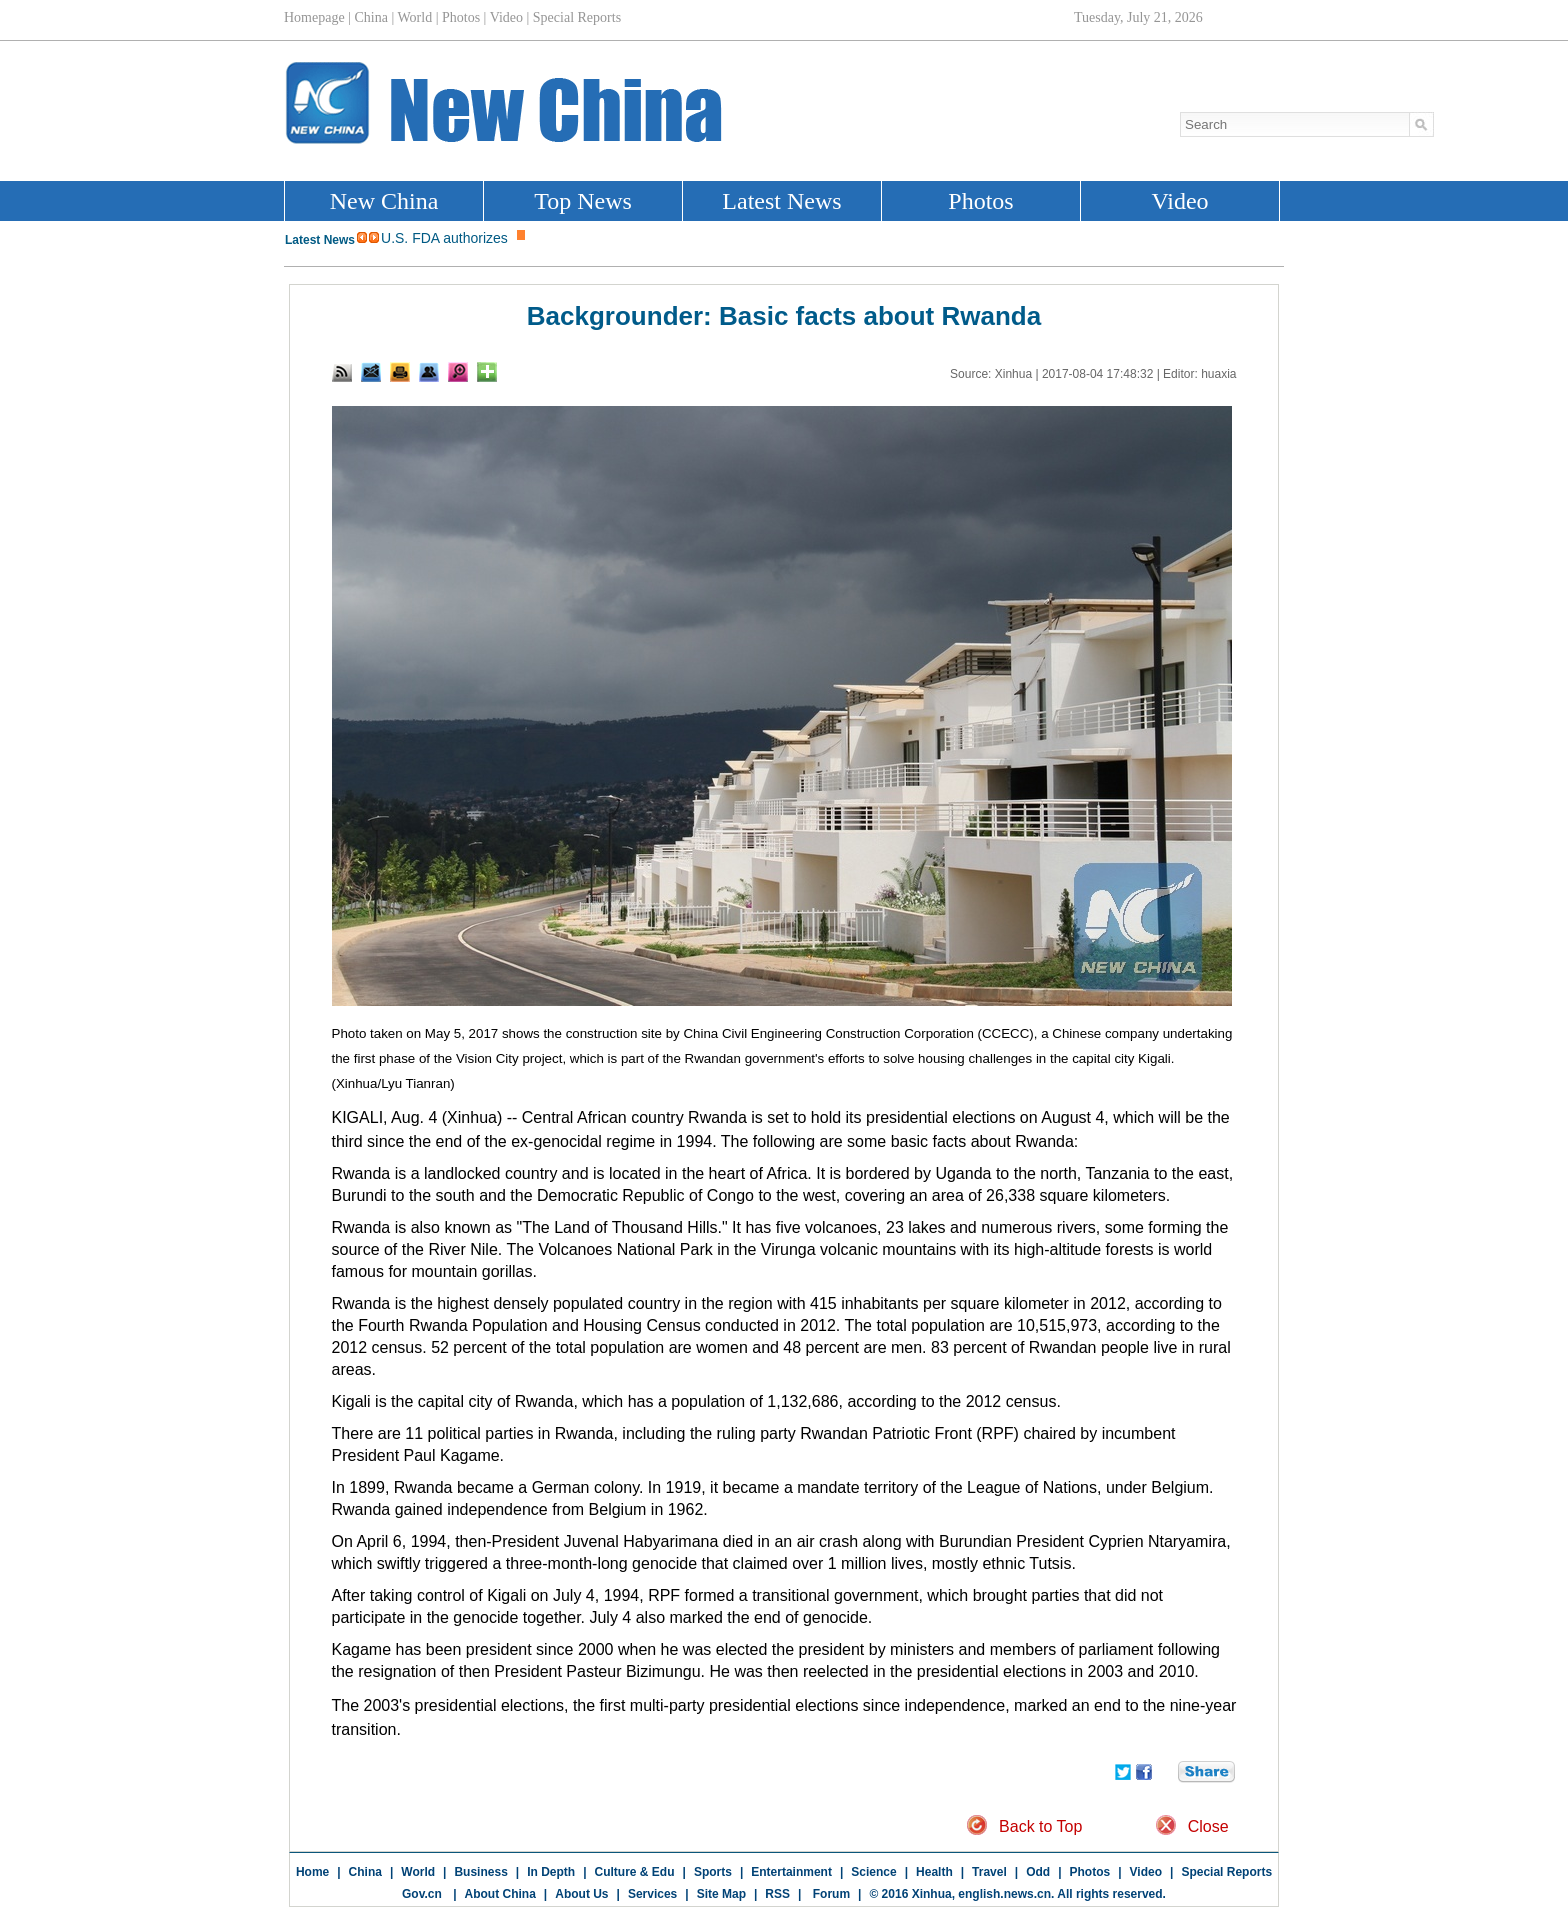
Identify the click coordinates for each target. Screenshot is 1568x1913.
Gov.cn (422, 1894)
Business (480, 1872)
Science (873, 1872)
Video (1146, 1872)
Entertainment (791, 1872)
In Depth (551, 1872)
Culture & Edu (635, 1872)
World (418, 1872)
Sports (713, 1872)
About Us (581, 1894)
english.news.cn (1004, 1894)
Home (312, 1872)
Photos (1090, 1872)
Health (934, 1872)
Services (652, 1894)
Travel (989, 1872)
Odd (1038, 1872)
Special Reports (1226, 1872)
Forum (829, 1894)
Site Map (721, 1894)
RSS (777, 1894)
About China (500, 1894)
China (365, 1872)
